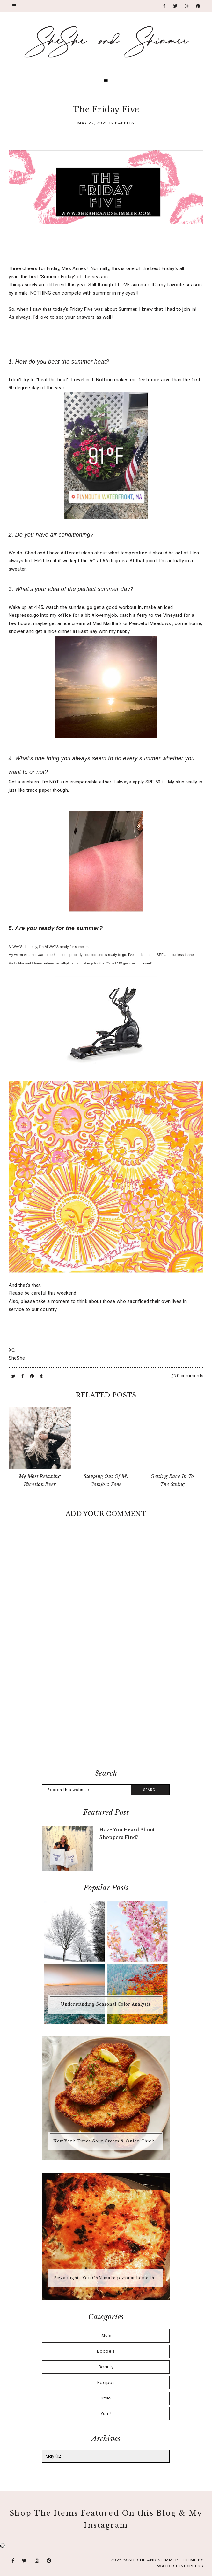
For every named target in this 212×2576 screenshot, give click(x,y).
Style (106, 2398)
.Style (106, 2336)
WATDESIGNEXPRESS (180, 2566)
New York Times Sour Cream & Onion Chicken (106, 2141)
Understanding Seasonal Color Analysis (106, 2004)
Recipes (106, 2382)
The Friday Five (106, 110)
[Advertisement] (106, 1711)
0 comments (188, 1375)
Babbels (124, 123)
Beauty (106, 2367)
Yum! (106, 2414)
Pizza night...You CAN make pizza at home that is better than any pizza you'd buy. (106, 2277)
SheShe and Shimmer (153, 2560)
